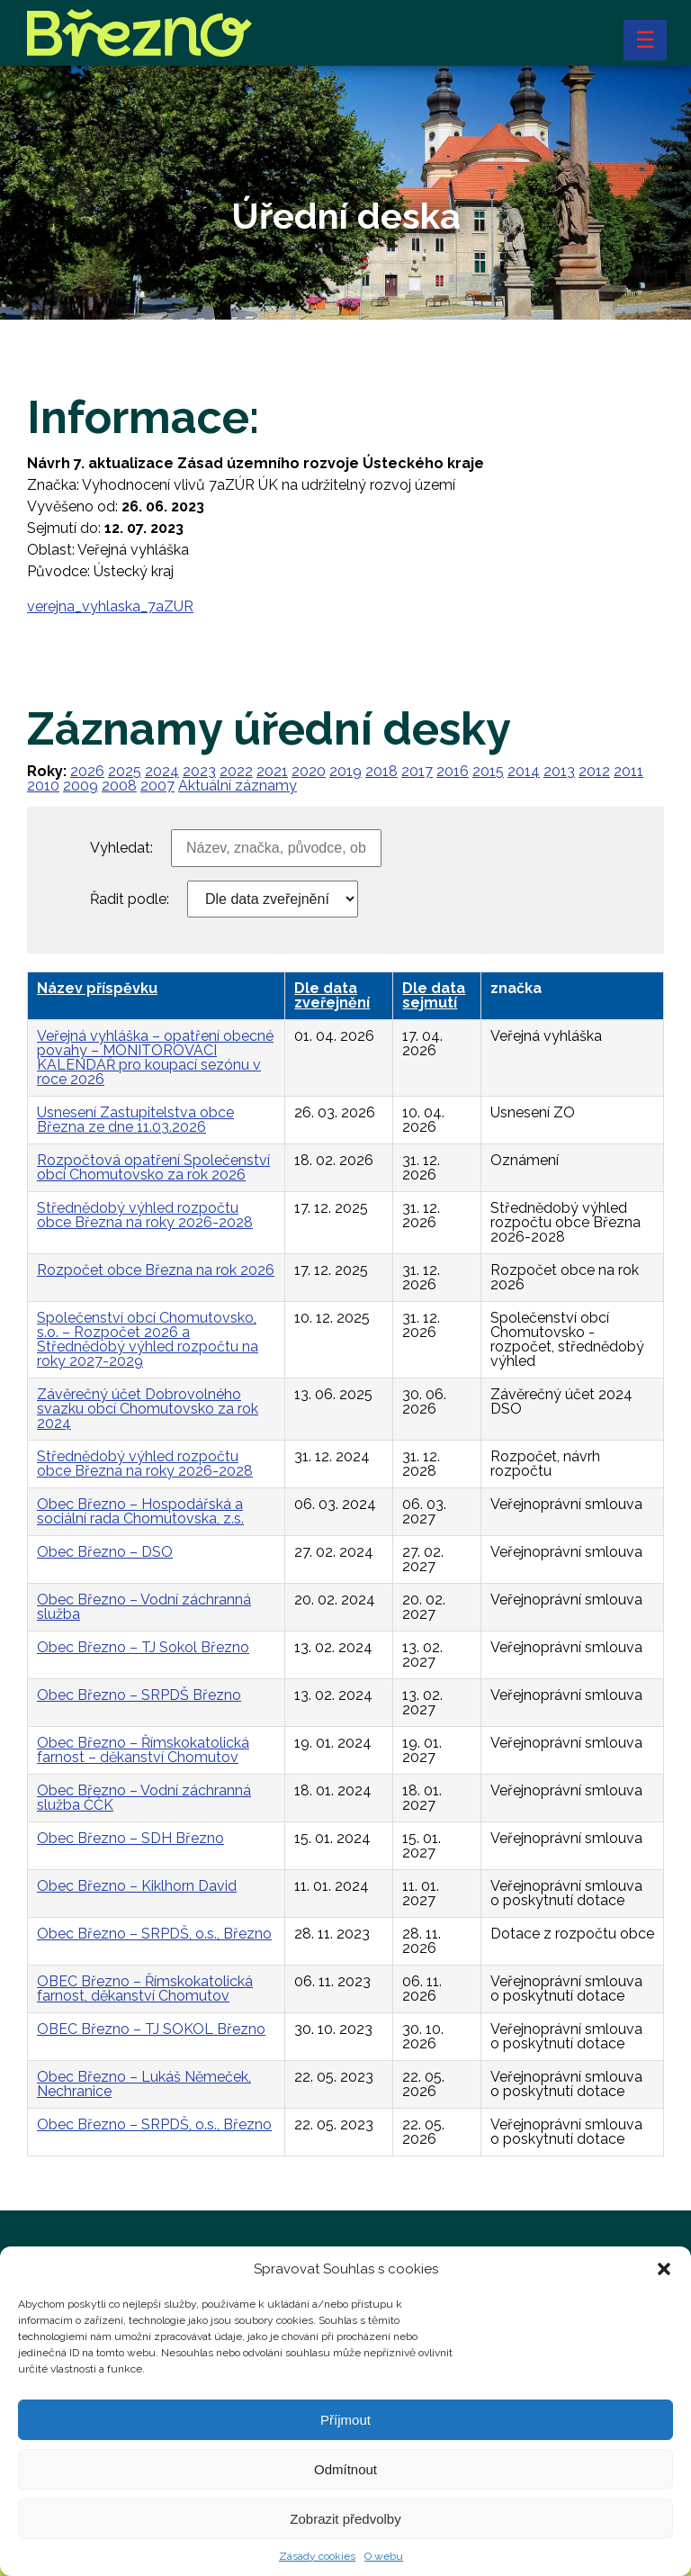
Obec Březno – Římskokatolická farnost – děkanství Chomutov (143, 1750)
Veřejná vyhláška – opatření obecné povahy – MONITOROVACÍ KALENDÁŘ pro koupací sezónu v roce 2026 (155, 1057)
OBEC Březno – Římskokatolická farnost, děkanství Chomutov (145, 1988)
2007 (157, 785)
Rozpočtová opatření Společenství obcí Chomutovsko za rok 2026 (153, 1167)
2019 (345, 771)
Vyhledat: (121, 848)
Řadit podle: (129, 899)
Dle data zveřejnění (332, 995)
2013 (559, 771)
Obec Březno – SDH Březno (130, 1838)
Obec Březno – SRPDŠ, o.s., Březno (154, 1933)
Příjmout (345, 2440)
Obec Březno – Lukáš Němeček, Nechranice (144, 2084)
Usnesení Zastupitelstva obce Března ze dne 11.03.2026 (135, 1119)
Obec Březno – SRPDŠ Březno (139, 1695)
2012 (594, 771)
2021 (272, 771)
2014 (523, 771)
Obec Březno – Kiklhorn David (137, 1885)
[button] (664, 2291)
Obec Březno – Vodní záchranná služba (144, 1606)
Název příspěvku (97, 988)
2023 (199, 771)
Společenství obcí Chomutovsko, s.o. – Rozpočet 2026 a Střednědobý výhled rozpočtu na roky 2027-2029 (147, 1339)
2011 (628, 771)
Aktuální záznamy (237, 785)
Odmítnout (345, 2490)
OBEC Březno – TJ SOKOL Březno (151, 2029)
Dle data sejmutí (433, 995)
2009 (80, 785)
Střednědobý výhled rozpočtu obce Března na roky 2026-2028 (145, 1215)
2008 (119, 785)
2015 (488, 771)
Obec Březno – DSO (105, 1551)
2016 (452, 771)
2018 (381, 771)
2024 (162, 771)
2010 (43, 785)
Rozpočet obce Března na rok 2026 (155, 1270)
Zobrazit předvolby (345, 2539)
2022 (236, 771)
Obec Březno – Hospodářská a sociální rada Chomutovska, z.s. (140, 1511)
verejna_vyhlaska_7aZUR (110, 606)
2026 (87, 771)
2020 (309, 771)
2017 (417, 771)
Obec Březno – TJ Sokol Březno (143, 1647)
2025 (124, 771)
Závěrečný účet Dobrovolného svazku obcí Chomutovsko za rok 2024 (147, 1409)
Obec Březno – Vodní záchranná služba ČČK (144, 1797)
